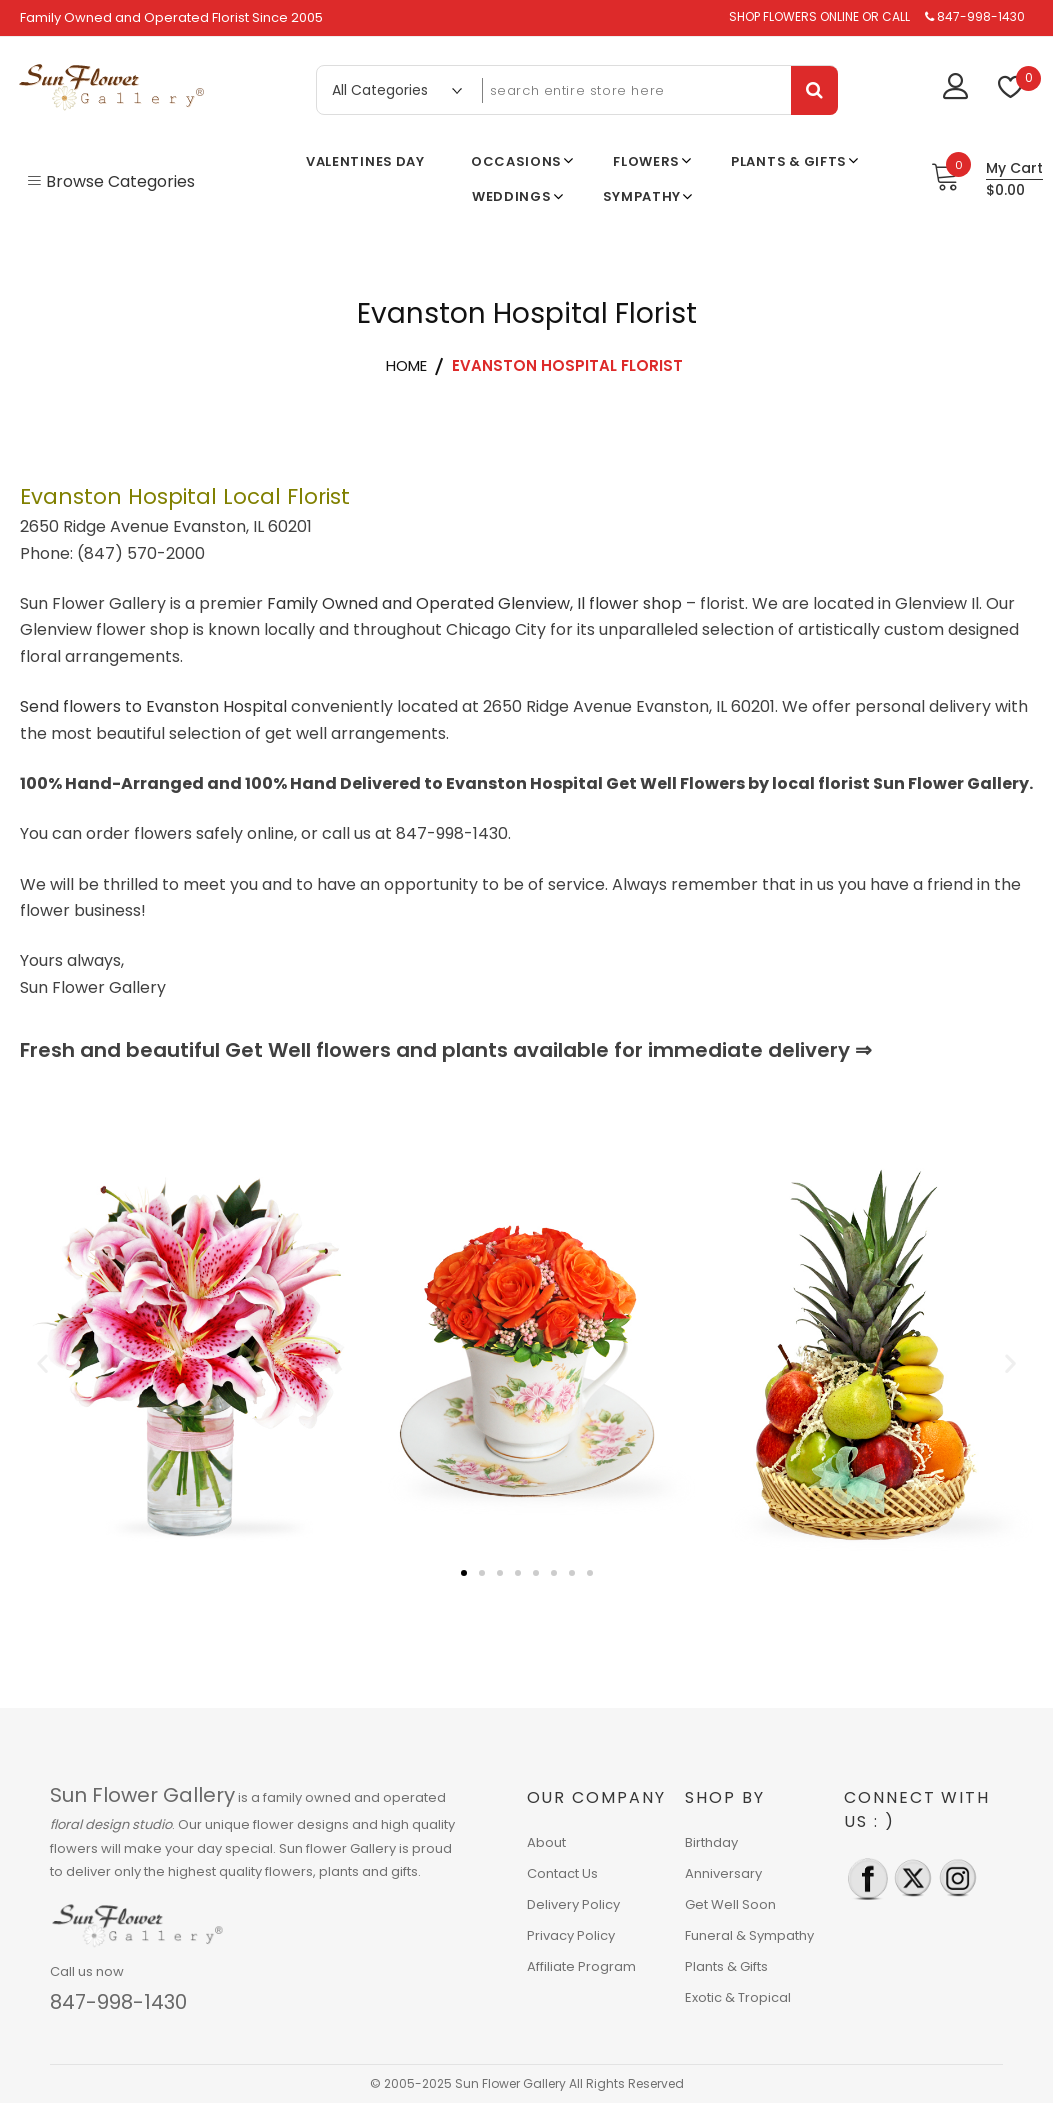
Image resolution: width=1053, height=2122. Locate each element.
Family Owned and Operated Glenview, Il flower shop (474, 603)
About (546, 1842)
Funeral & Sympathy (749, 1935)
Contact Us (562, 1873)
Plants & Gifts (726, 1966)
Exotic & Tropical (738, 1997)
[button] (42, 1363)
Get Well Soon (730, 1904)
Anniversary (723, 1873)
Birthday (711, 1842)
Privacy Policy (571, 1935)
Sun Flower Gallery (142, 1795)
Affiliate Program (581, 1966)
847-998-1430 (118, 2002)
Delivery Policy (573, 1904)
